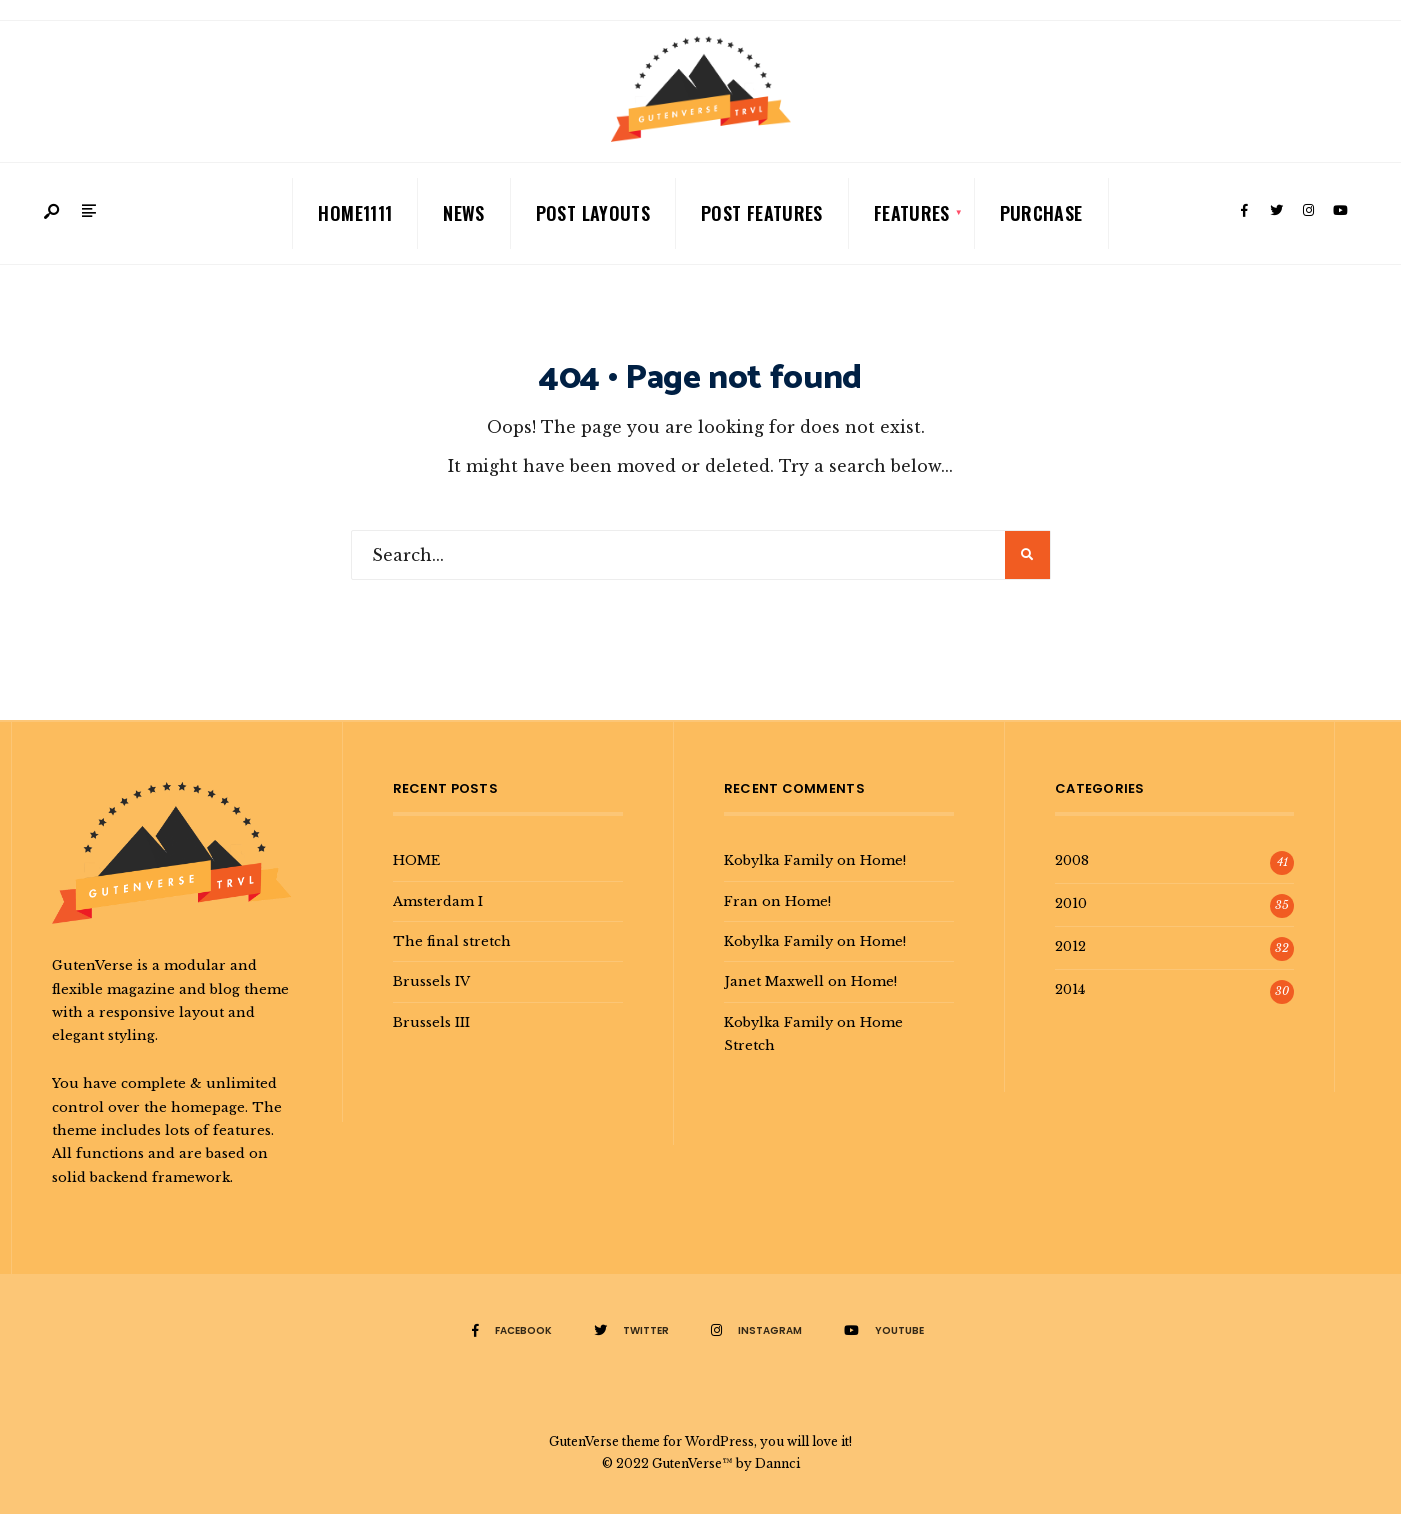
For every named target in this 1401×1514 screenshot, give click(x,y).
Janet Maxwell (774, 981)
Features (912, 213)
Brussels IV (431, 981)
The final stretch (452, 941)
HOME (416, 860)
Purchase (1041, 213)
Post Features (762, 213)
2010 (1071, 903)
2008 (1072, 860)
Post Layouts (593, 213)
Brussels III (431, 1022)
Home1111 (355, 213)
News (463, 213)
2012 (1070, 946)
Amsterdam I (438, 901)
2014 (1070, 989)
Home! (883, 860)
